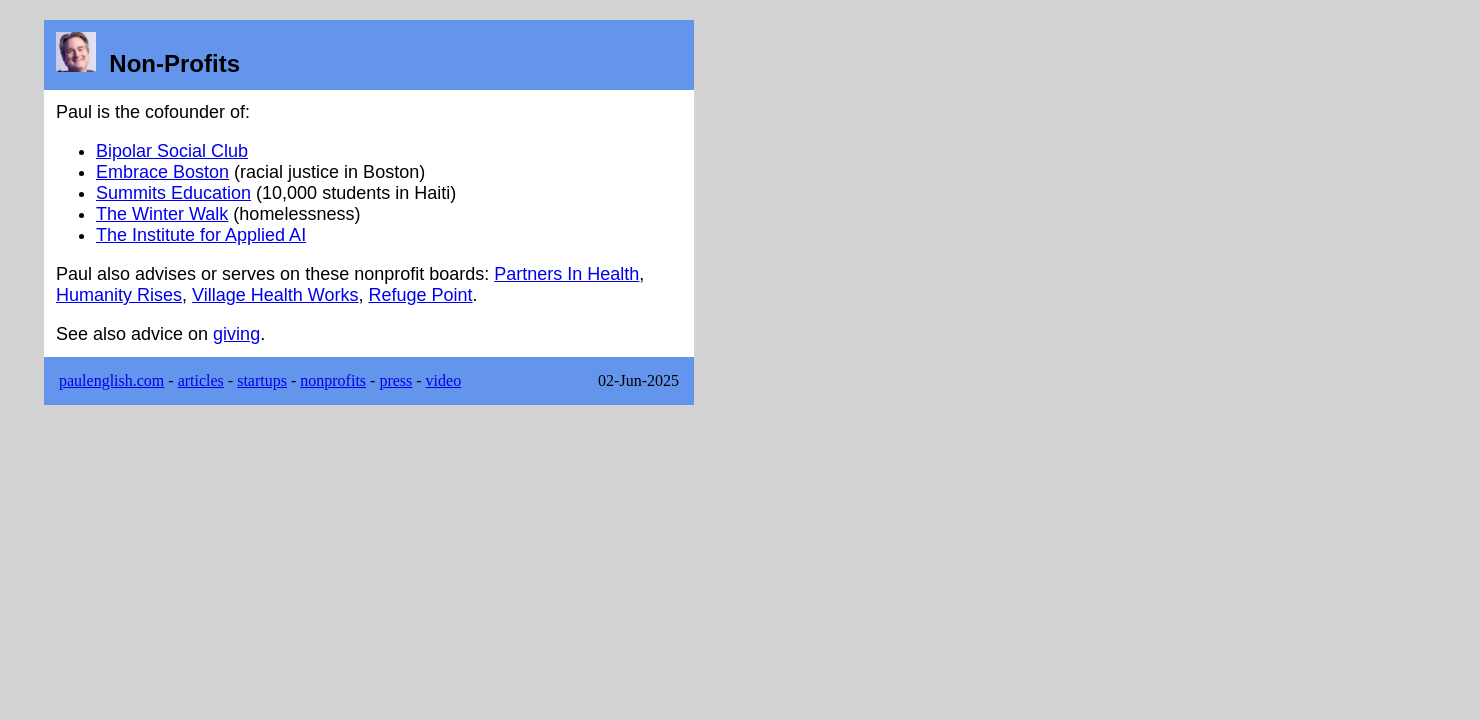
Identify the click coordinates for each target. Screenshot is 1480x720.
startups (262, 380)
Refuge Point (421, 295)
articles (201, 380)
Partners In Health (566, 274)
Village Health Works (275, 295)
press (395, 380)
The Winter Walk (162, 214)
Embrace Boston (162, 172)
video (444, 380)
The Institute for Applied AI (201, 235)
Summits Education (173, 193)
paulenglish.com (111, 380)
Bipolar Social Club (172, 151)
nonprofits (333, 380)
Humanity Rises (119, 295)
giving (236, 334)
